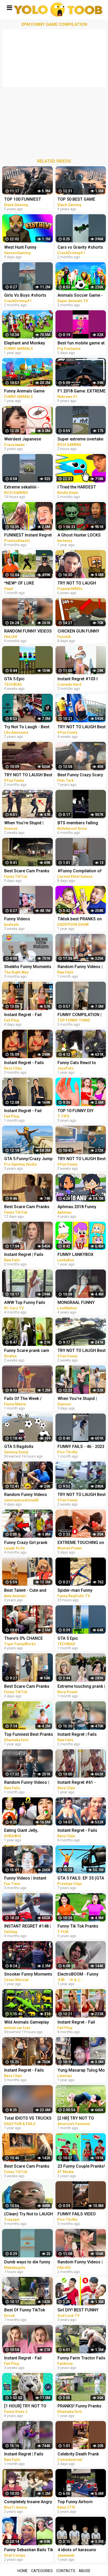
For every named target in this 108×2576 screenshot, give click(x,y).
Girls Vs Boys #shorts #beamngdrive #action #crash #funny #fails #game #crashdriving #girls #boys (26, 296)
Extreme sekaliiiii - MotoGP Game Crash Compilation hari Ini (24, 488)
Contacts (65, 2571)
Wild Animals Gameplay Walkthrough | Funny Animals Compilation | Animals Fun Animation (26, 2023)
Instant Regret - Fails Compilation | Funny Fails (28, 1063)
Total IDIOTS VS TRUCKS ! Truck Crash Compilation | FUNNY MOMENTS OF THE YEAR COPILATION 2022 (28, 2119)
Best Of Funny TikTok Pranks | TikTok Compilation (24, 2310)
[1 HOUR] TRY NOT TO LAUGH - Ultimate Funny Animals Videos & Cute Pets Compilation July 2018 (27, 2407)
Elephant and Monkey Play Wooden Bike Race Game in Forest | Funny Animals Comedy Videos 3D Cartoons (27, 344)
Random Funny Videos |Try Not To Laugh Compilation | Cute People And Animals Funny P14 (25, 1495)
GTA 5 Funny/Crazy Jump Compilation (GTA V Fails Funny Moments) (28, 1159)
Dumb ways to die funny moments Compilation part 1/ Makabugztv (27, 2262)
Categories (42, 2571)
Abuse (84, 2571)
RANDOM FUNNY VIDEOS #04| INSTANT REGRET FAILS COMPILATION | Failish (28, 632)
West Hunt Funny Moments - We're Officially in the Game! (25, 248)
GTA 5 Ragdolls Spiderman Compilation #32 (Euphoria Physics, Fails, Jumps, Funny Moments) (26, 1447)
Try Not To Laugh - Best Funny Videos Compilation (26, 727)
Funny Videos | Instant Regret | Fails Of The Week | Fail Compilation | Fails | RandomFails (27, 1879)
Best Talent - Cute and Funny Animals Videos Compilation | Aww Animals (25, 1591)
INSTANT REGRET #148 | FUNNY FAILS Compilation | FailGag (27, 1927)
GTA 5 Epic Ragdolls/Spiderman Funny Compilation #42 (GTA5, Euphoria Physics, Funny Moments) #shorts (28, 679)
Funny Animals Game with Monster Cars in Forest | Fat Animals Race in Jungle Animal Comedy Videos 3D (28, 392)
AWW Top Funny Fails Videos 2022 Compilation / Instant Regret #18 (28, 1303)
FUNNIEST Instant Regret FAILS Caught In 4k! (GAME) (28, 536)
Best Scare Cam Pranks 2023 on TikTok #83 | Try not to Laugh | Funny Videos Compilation (27, 871)
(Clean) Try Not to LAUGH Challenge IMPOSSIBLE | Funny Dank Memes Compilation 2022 (28, 2214)
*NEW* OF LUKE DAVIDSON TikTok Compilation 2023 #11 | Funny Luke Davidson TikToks (26, 584)
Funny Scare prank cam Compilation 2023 (26, 1351)
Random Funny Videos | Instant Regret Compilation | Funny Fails (28, 1783)
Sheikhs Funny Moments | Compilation (27, 967)
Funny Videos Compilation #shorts (24, 919)
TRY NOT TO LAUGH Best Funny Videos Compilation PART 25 (28, 775)
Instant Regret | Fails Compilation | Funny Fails (28, 1255)
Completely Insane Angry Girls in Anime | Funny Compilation (28, 2502)
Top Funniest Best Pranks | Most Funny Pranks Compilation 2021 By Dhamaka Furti (28, 1735)
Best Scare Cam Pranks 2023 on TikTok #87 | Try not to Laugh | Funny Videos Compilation (27, 1687)
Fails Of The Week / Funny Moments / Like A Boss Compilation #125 (27, 1399)
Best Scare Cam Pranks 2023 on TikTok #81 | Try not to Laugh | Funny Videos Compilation (27, 1207)
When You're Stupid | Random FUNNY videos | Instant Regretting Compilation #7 (27, 823)
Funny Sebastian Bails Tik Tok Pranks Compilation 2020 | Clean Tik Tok (28, 2550)
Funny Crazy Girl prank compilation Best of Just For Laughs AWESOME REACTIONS (28, 1543)
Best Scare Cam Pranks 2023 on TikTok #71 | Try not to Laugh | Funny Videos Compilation (27, 2167)
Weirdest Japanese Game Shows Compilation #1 (22, 440)
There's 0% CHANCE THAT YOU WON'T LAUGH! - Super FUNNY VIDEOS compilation (26, 1639)
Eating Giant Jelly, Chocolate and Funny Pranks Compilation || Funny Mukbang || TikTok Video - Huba (28, 1831)
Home (23, 2571)
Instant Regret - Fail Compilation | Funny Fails (28, 1015)
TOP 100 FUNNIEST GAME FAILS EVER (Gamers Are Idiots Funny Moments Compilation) (28, 200)
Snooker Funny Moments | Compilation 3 (28, 1975)
